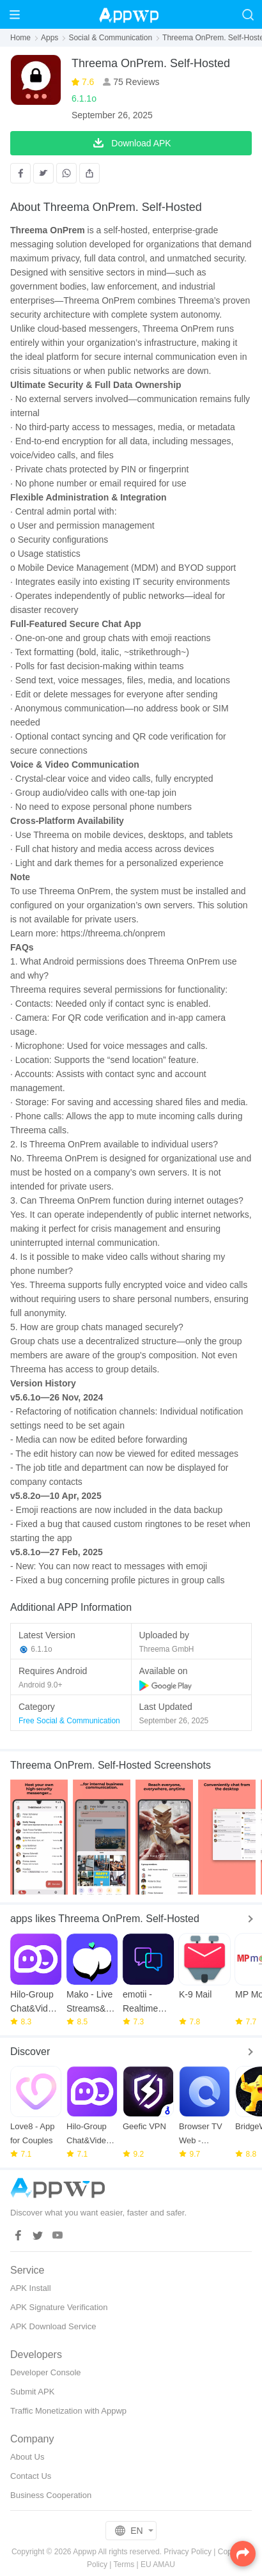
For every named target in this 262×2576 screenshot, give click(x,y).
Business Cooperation (50, 2495)
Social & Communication (110, 37)
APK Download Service (53, 2326)
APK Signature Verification (58, 2307)
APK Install (30, 2288)
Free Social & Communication (69, 1720)
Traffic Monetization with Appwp (68, 2411)
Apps (49, 37)
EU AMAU (158, 2564)
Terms (124, 2564)
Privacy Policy (188, 2551)
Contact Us (30, 2476)
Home (20, 37)
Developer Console (45, 2372)
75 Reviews (135, 82)
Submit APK (32, 2391)
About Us (27, 2457)
